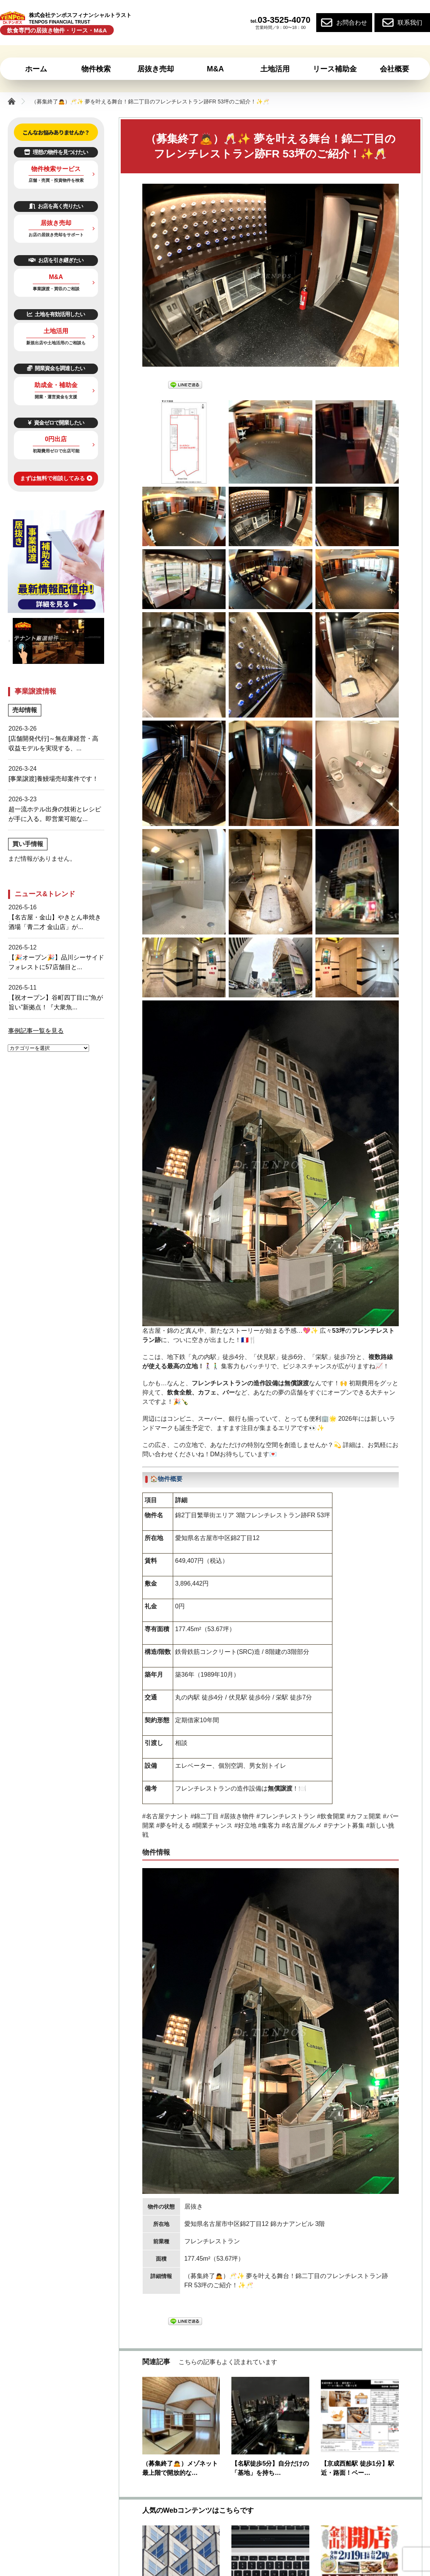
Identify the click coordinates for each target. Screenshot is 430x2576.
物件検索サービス (56, 174)
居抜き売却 (56, 228)
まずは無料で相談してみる (56, 478)
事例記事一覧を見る (36, 1030)
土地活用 (56, 336)
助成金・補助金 (56, 390)
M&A (56, 282)
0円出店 (56, 444)
